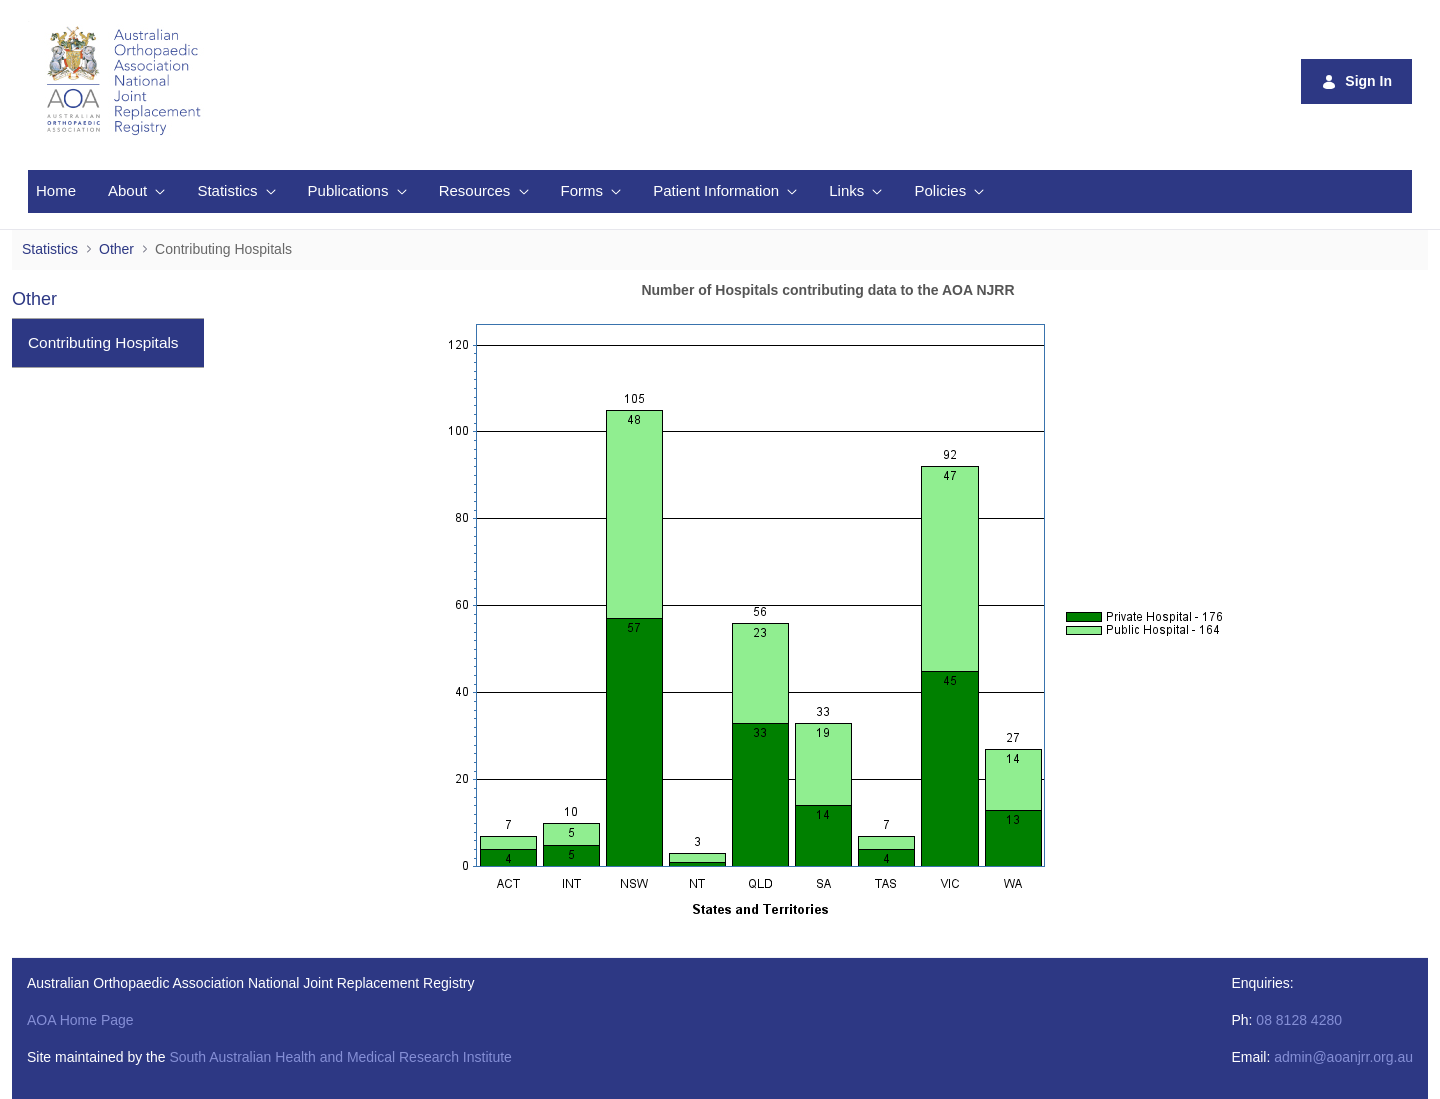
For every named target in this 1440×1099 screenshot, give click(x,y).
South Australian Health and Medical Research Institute (340, 1057)
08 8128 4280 (1299, 1020)
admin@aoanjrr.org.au (1343, 1057)
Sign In (1356, 81)
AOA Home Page (80, 1020)
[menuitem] (56, 191)
